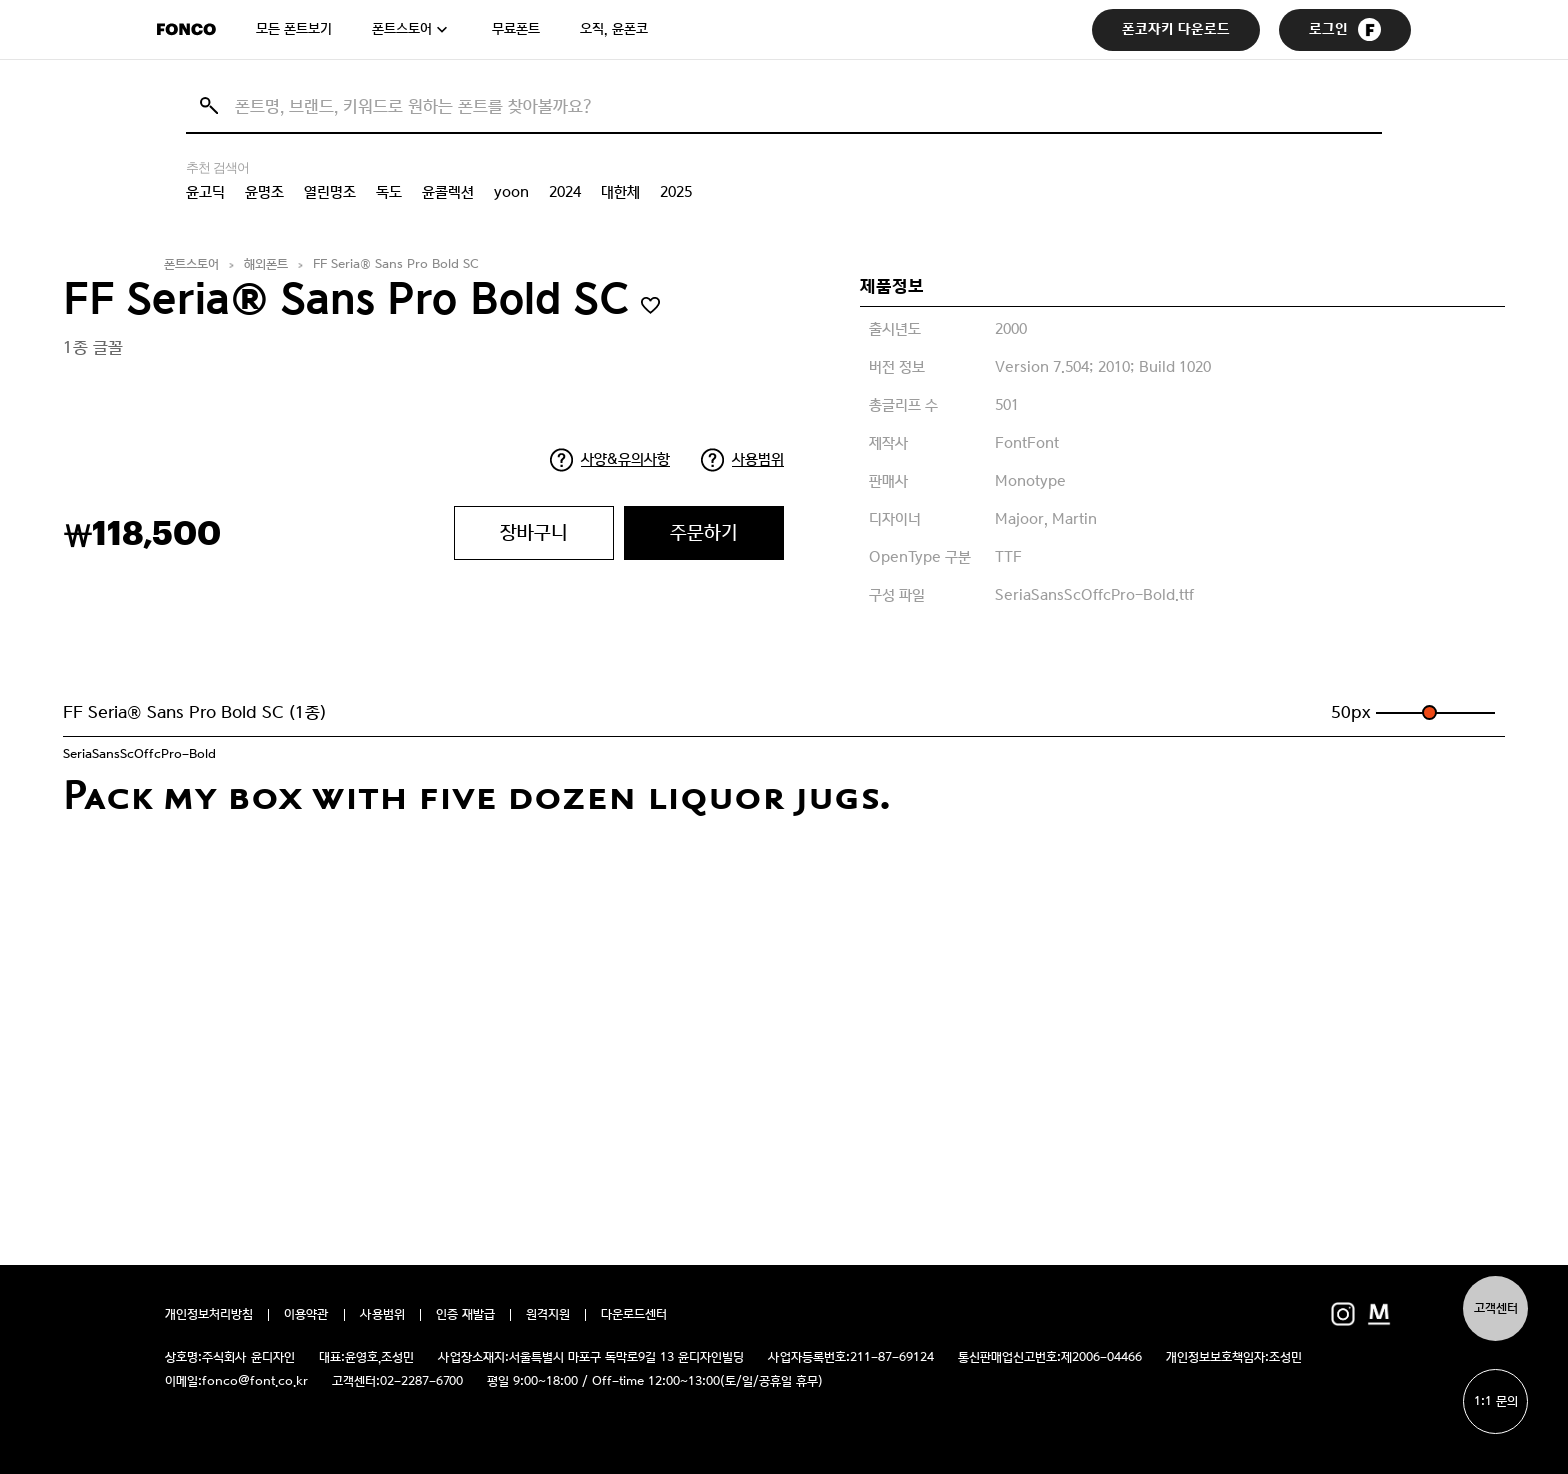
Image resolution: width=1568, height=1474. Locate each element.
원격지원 (548, 1315)
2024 (565, 192)
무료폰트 (516, 29)
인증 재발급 (465, 1315)
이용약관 (306, 1315)
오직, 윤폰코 (614, 29)
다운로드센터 (634, 1315)
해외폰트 (266, 264)
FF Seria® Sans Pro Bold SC (396, 264)
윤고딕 (205, 192)
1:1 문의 (1496, 1401)
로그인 (1345, 29)
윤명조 (264, 192)
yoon (511, 192)
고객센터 (1496, 1308)
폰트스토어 (402, 29)
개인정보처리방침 (209, 1315)
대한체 (620, 192)
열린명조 (330, 192)
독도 (389, 192)
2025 (676, 192)
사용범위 (758, 459)
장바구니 (534, 532)
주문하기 (704, 532)
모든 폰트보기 (294, 29)
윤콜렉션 (448, 192)
